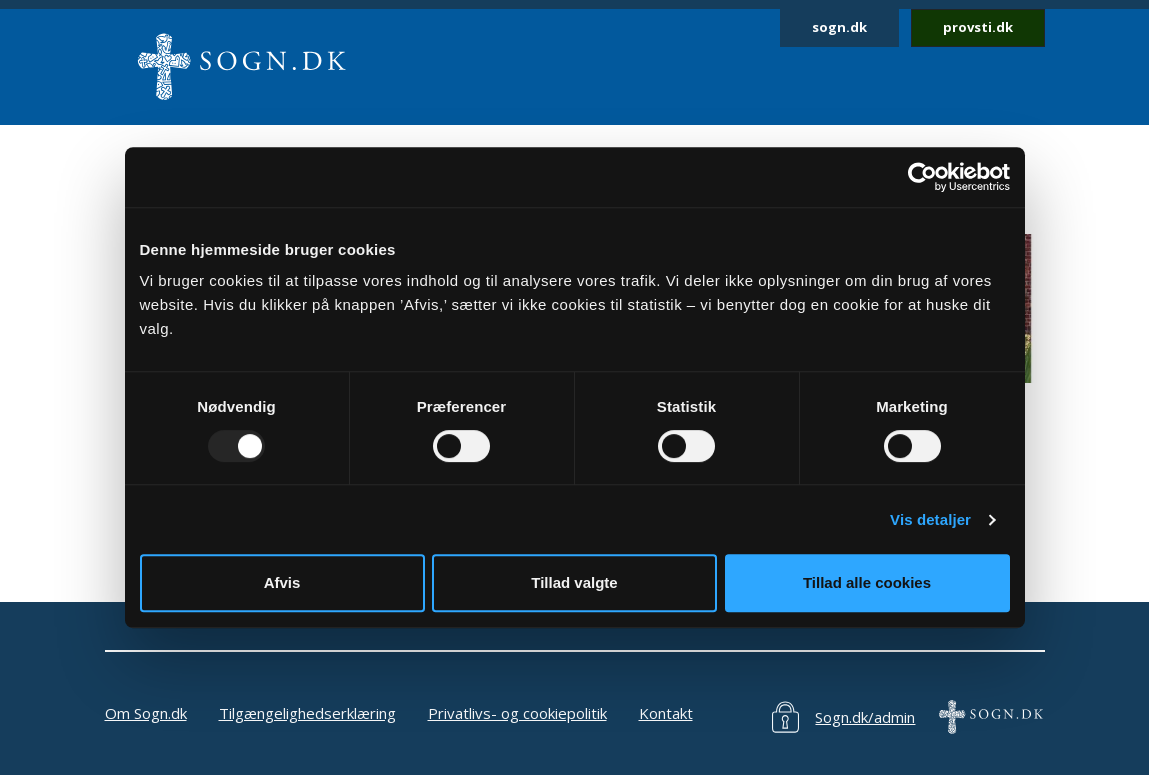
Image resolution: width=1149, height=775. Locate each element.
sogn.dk (839, 27)
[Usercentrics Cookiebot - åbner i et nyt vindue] (922, 177)
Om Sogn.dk (146, 713)
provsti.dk (978, 27)
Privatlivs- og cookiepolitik (517, 713)
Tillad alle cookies (867, 582)
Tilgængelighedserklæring (307, 713)
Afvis (282, 582)
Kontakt (666, 713)
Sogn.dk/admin (865, 717)
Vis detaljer (930, 519)
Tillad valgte (574, 582)
